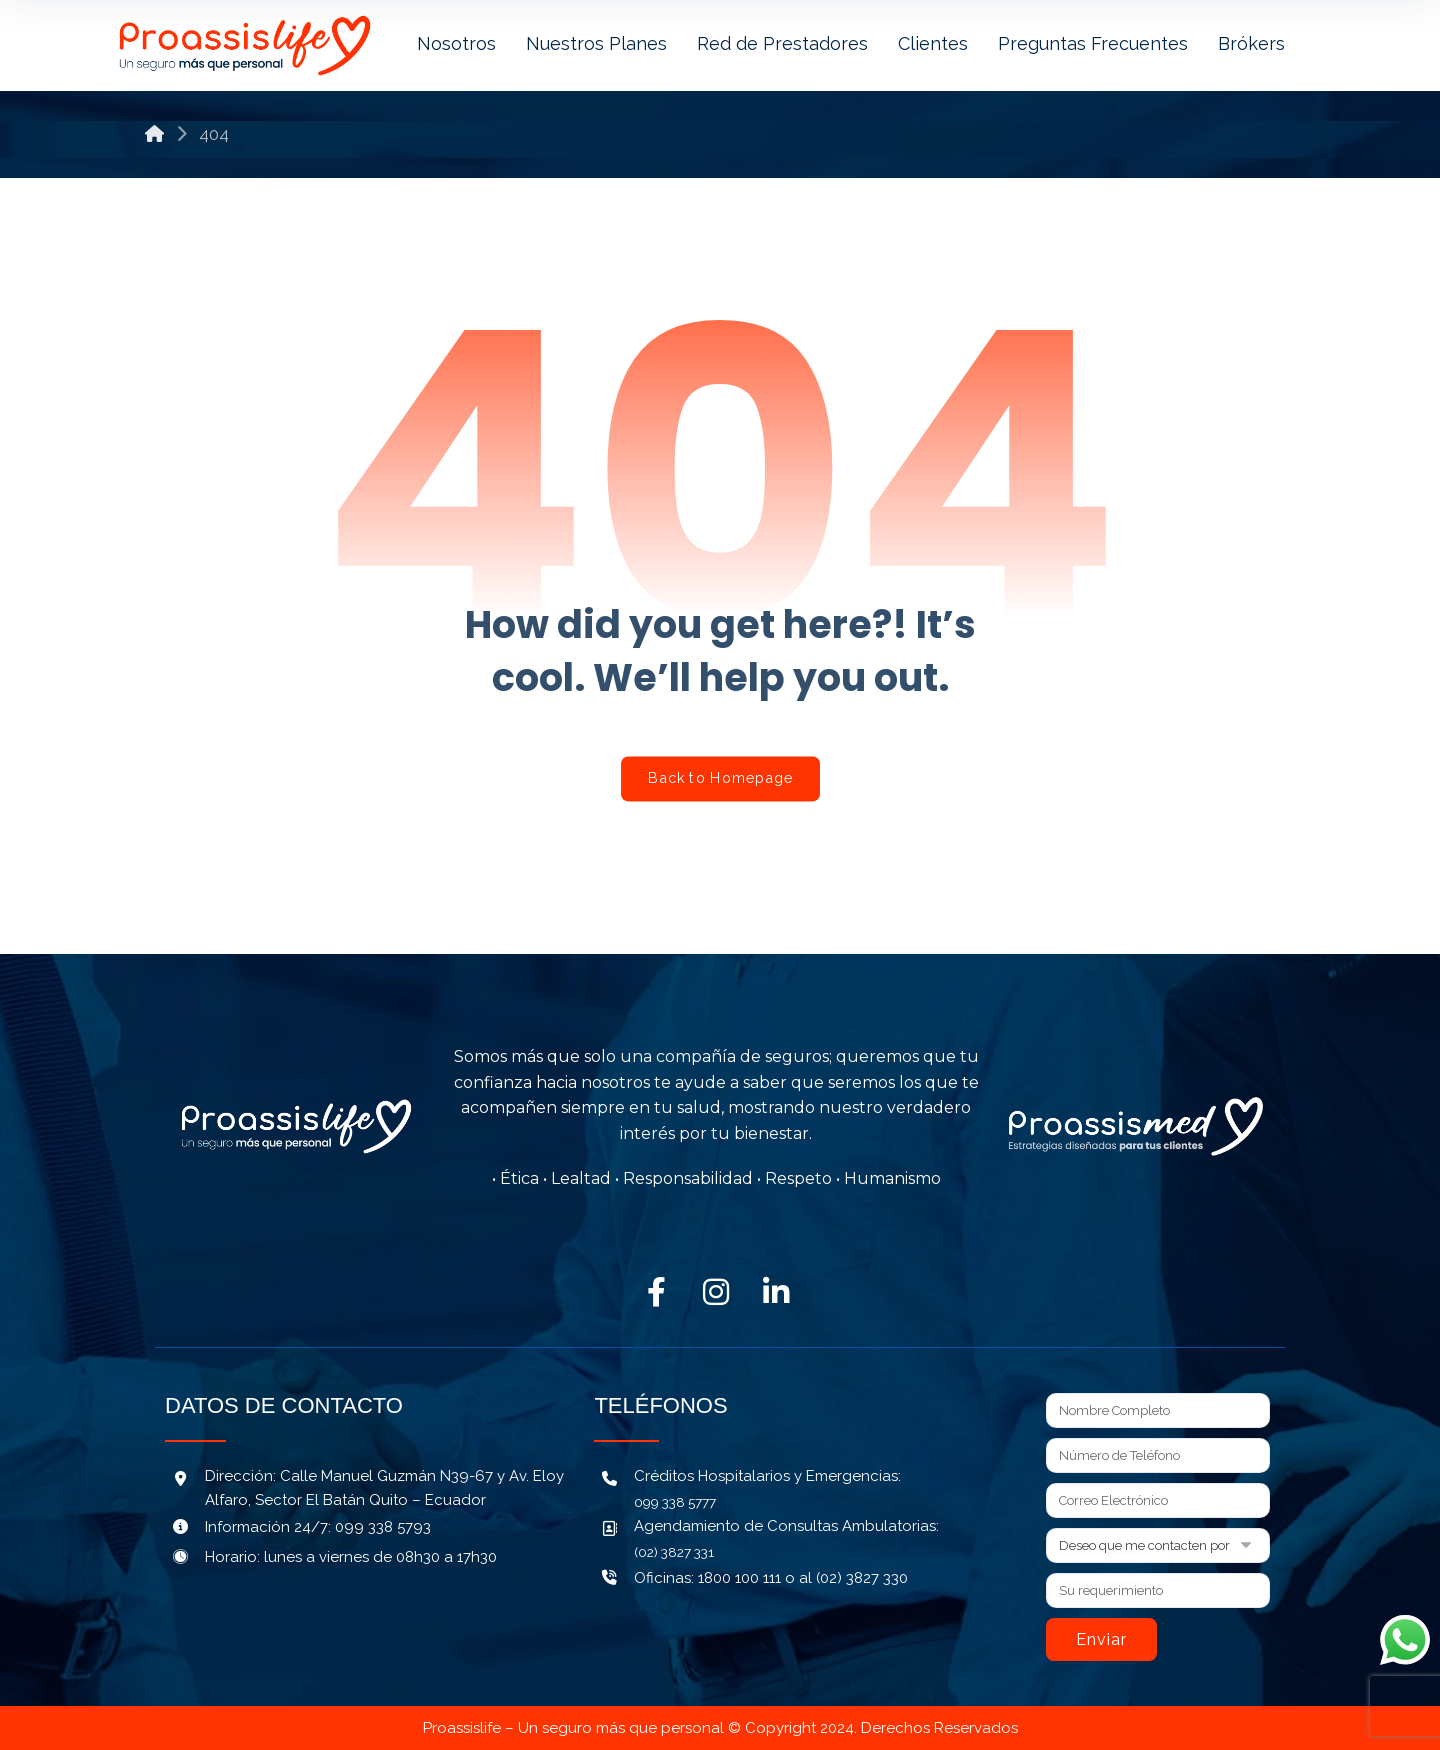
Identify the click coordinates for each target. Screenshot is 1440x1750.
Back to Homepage (720, 778)
